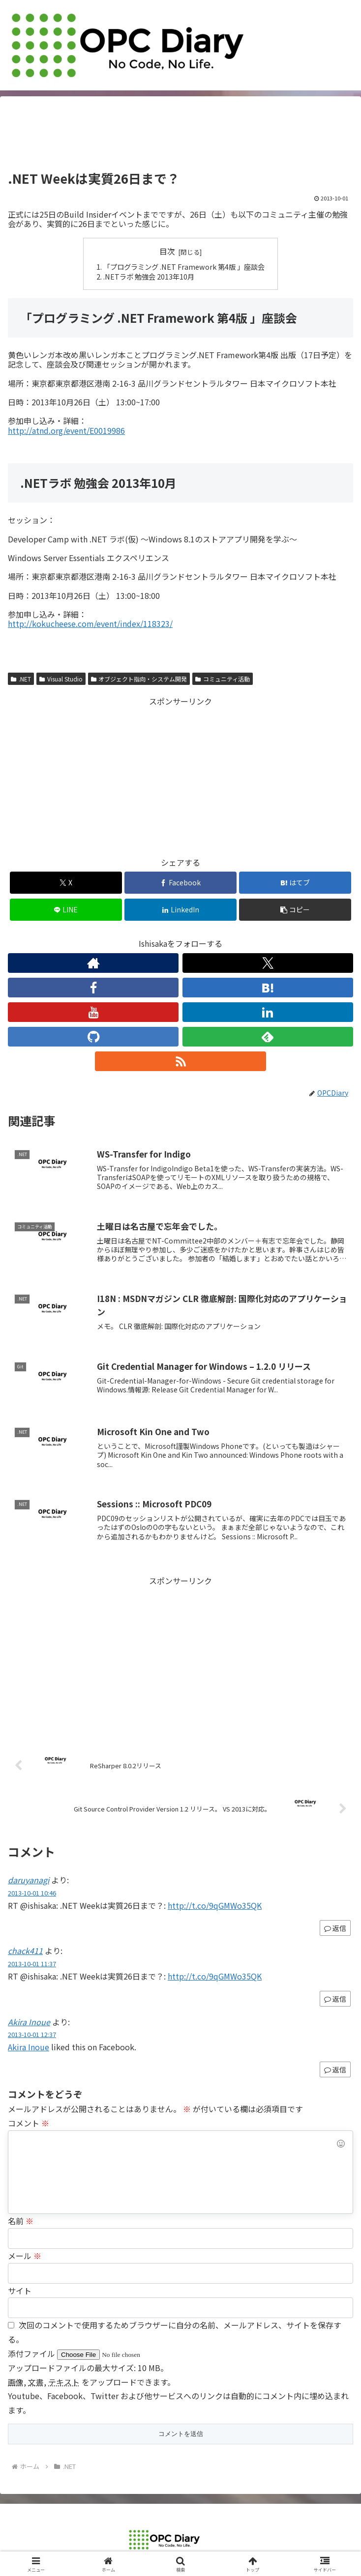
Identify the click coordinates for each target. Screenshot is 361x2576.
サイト (19, 2290)
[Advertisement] (180, 136)
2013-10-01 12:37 (32, 2034)
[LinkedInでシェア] (180, 910)
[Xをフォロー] (267, 963)
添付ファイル (32, 2353)
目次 (167, 251)
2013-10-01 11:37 (32, 1963)
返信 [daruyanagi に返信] (335, 1928)
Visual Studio (61, 679)
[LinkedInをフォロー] (267, 1012)
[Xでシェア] (66, 883)
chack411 (25, 1950)
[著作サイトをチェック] (93, 963)
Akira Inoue (29, 2022)
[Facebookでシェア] (180, 883)
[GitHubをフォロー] (93, 1037)
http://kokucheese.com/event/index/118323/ (90, 623)
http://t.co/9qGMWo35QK (215, 1905)
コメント (28, 2123)
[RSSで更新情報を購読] (180, 1061)
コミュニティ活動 (222, 679)
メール (24, 2256)
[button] (295, 910)
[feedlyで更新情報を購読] (267, 1037)
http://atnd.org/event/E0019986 (66, 430)
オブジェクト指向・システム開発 (139, 679)
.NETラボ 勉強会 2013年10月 (148, 276)
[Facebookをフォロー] (93, 987)
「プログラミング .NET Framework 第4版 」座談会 (184, 266)
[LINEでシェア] (66, 910)
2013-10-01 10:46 (32, 1892)
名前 (20, 2221)
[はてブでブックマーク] (295, 883)
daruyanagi (28, 1880)
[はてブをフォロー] (267, 987)
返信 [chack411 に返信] (335, 1999)
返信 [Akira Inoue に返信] (335, 2069)
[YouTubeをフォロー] (93, 1012)
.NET (21, 679)
